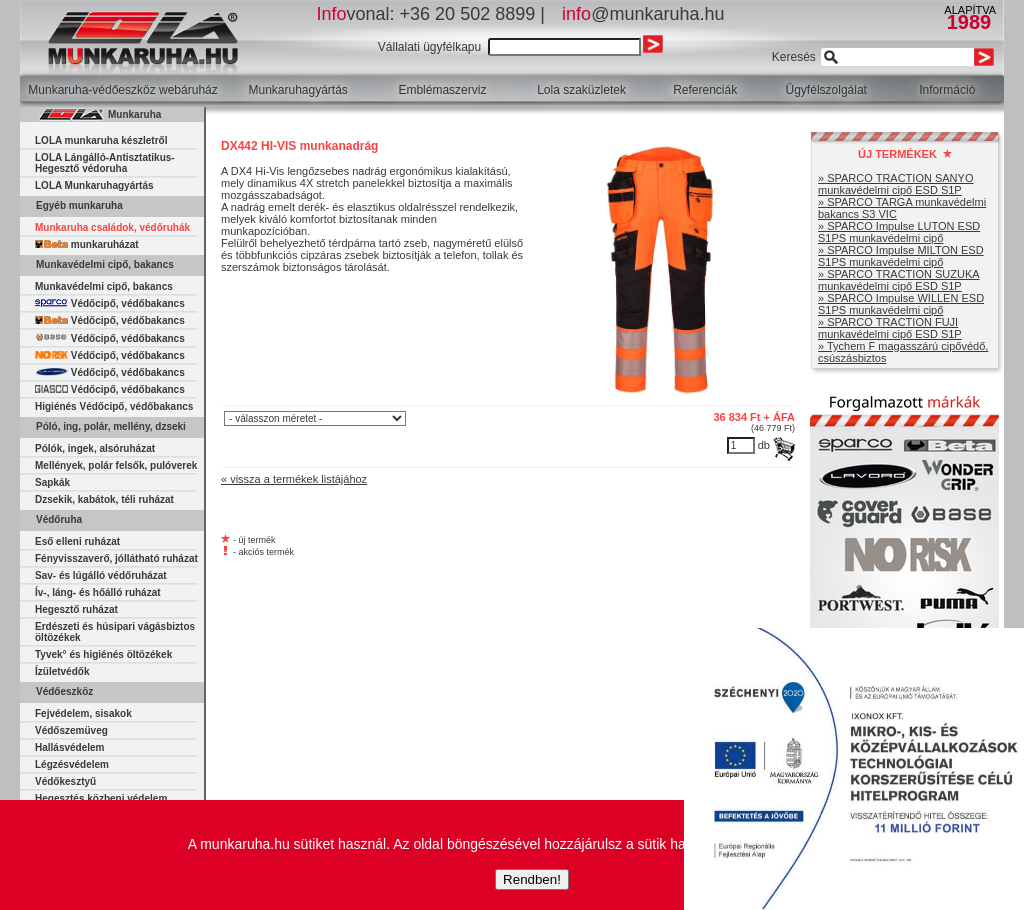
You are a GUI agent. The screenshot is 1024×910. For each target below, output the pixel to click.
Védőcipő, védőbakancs (110, 303)
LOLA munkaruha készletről (101, 140)
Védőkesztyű (65, 781)
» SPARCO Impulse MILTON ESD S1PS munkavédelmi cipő (901, 256)
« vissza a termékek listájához (294, 479)
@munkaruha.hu (643, 14)
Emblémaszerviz (442, 90)
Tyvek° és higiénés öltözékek (103, 654)
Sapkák (52, 482)
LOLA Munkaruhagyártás (94, 185)
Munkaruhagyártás (297, 90)
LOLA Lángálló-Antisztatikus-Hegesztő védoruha (105, 163)
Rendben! (532, 879)
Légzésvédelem (72, 764)
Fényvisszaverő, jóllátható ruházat (116, 558)
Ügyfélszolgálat (826, 90)
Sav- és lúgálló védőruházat (101, 575)
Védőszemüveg (71, 730)
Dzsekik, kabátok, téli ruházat (104, 499)
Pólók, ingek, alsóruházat (95, 448)
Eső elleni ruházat (77, 541)
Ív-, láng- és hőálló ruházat (98, 592)
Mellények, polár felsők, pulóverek (116, 465)
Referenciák (705, 90)
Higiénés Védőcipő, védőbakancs (114, 406)
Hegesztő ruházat (76, 609)
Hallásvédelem (70, 747)
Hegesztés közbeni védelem (101, 798)
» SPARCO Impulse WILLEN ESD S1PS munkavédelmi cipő (901, 304)
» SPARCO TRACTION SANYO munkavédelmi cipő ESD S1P (895, 184)
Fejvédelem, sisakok (83, 713)
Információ (947, 90)
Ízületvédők (62, 671)
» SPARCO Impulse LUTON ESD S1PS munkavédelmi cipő (899, 232)
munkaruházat (87, 244)
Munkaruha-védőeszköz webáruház (122, 90)
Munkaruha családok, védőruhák (112, 227)
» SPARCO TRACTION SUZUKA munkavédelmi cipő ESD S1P (899, 280)
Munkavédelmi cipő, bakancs (104, 286)
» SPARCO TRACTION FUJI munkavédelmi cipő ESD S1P (890, 328)
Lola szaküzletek (581, 90)
